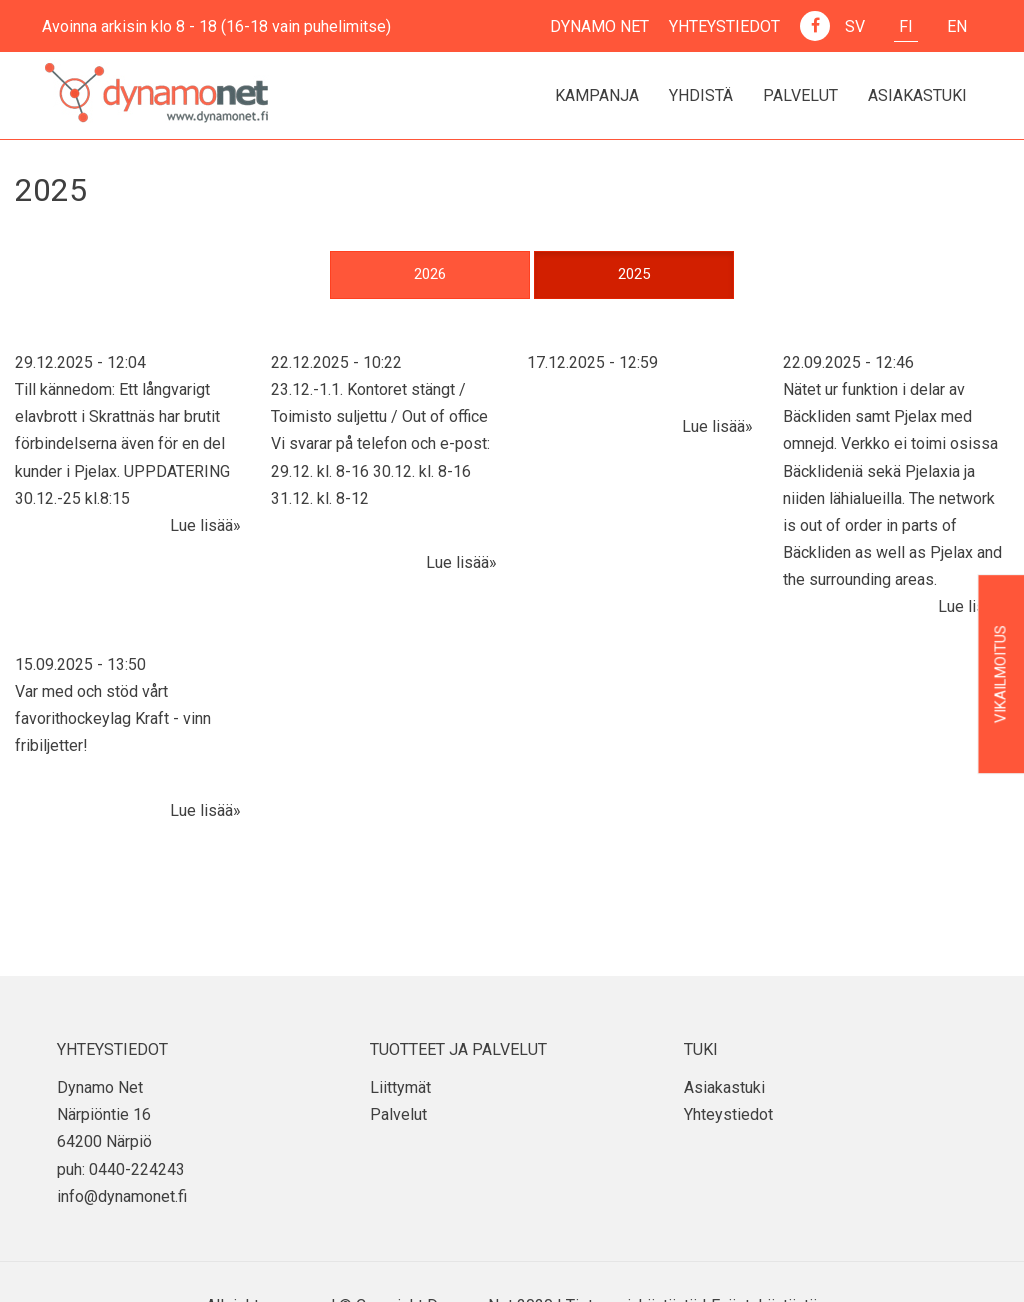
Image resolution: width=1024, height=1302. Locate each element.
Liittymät (400, 1087)
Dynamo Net (599, 26)
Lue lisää (201, 525)
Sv (855, 26)
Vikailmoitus (1001, 674)
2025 (634, 274)
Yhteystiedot (724, 26)
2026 (430, 274)
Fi (906, 26)
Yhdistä (701, 95)
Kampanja (597, 95)
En (957, 26)
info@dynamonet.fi (122, 1196)
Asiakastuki (917, 95)
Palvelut (800, 95)
